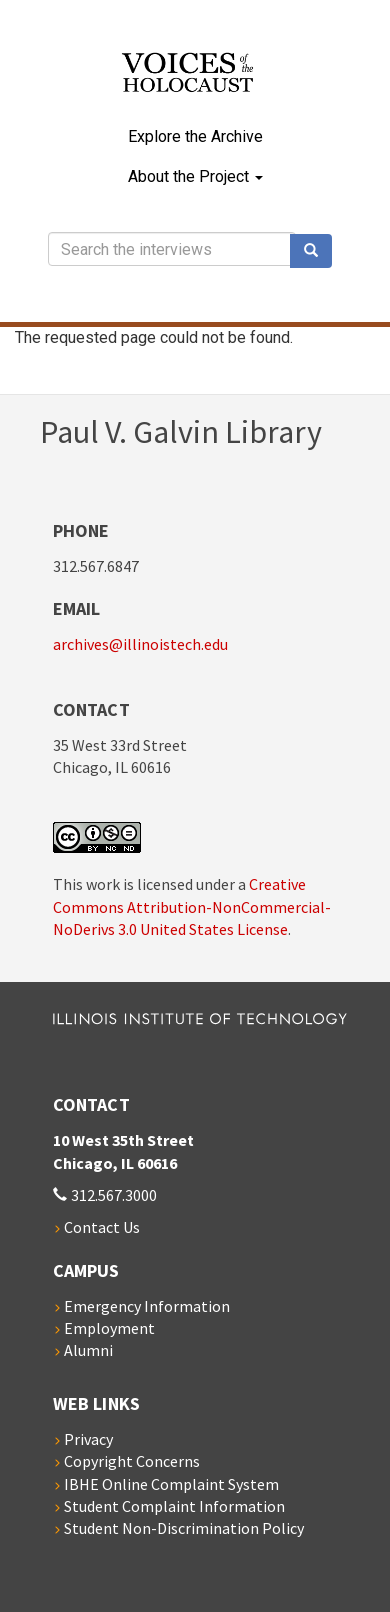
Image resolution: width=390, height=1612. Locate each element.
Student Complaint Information (174, 1506)
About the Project (195, 176)
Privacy (88, 1439)
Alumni (88, 1350)
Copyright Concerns (132, 1461)
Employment (109, 1328)
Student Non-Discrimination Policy (184, 1528)
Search (318, 251)
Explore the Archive (195, 136)
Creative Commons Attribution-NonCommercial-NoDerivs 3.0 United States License (192, 906)
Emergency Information (147, 1306)
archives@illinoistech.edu (140, 644)
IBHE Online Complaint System (171, 1484)
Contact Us (102, 1227)
